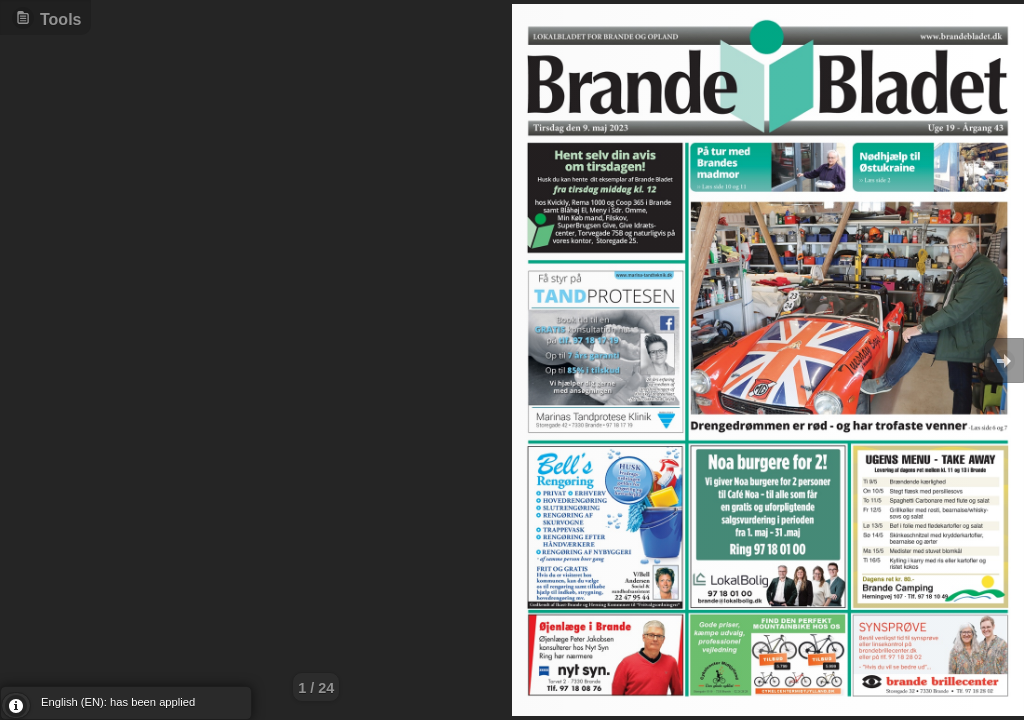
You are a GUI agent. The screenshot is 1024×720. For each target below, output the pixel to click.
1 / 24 (316, 688)
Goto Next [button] (1004, 360)
